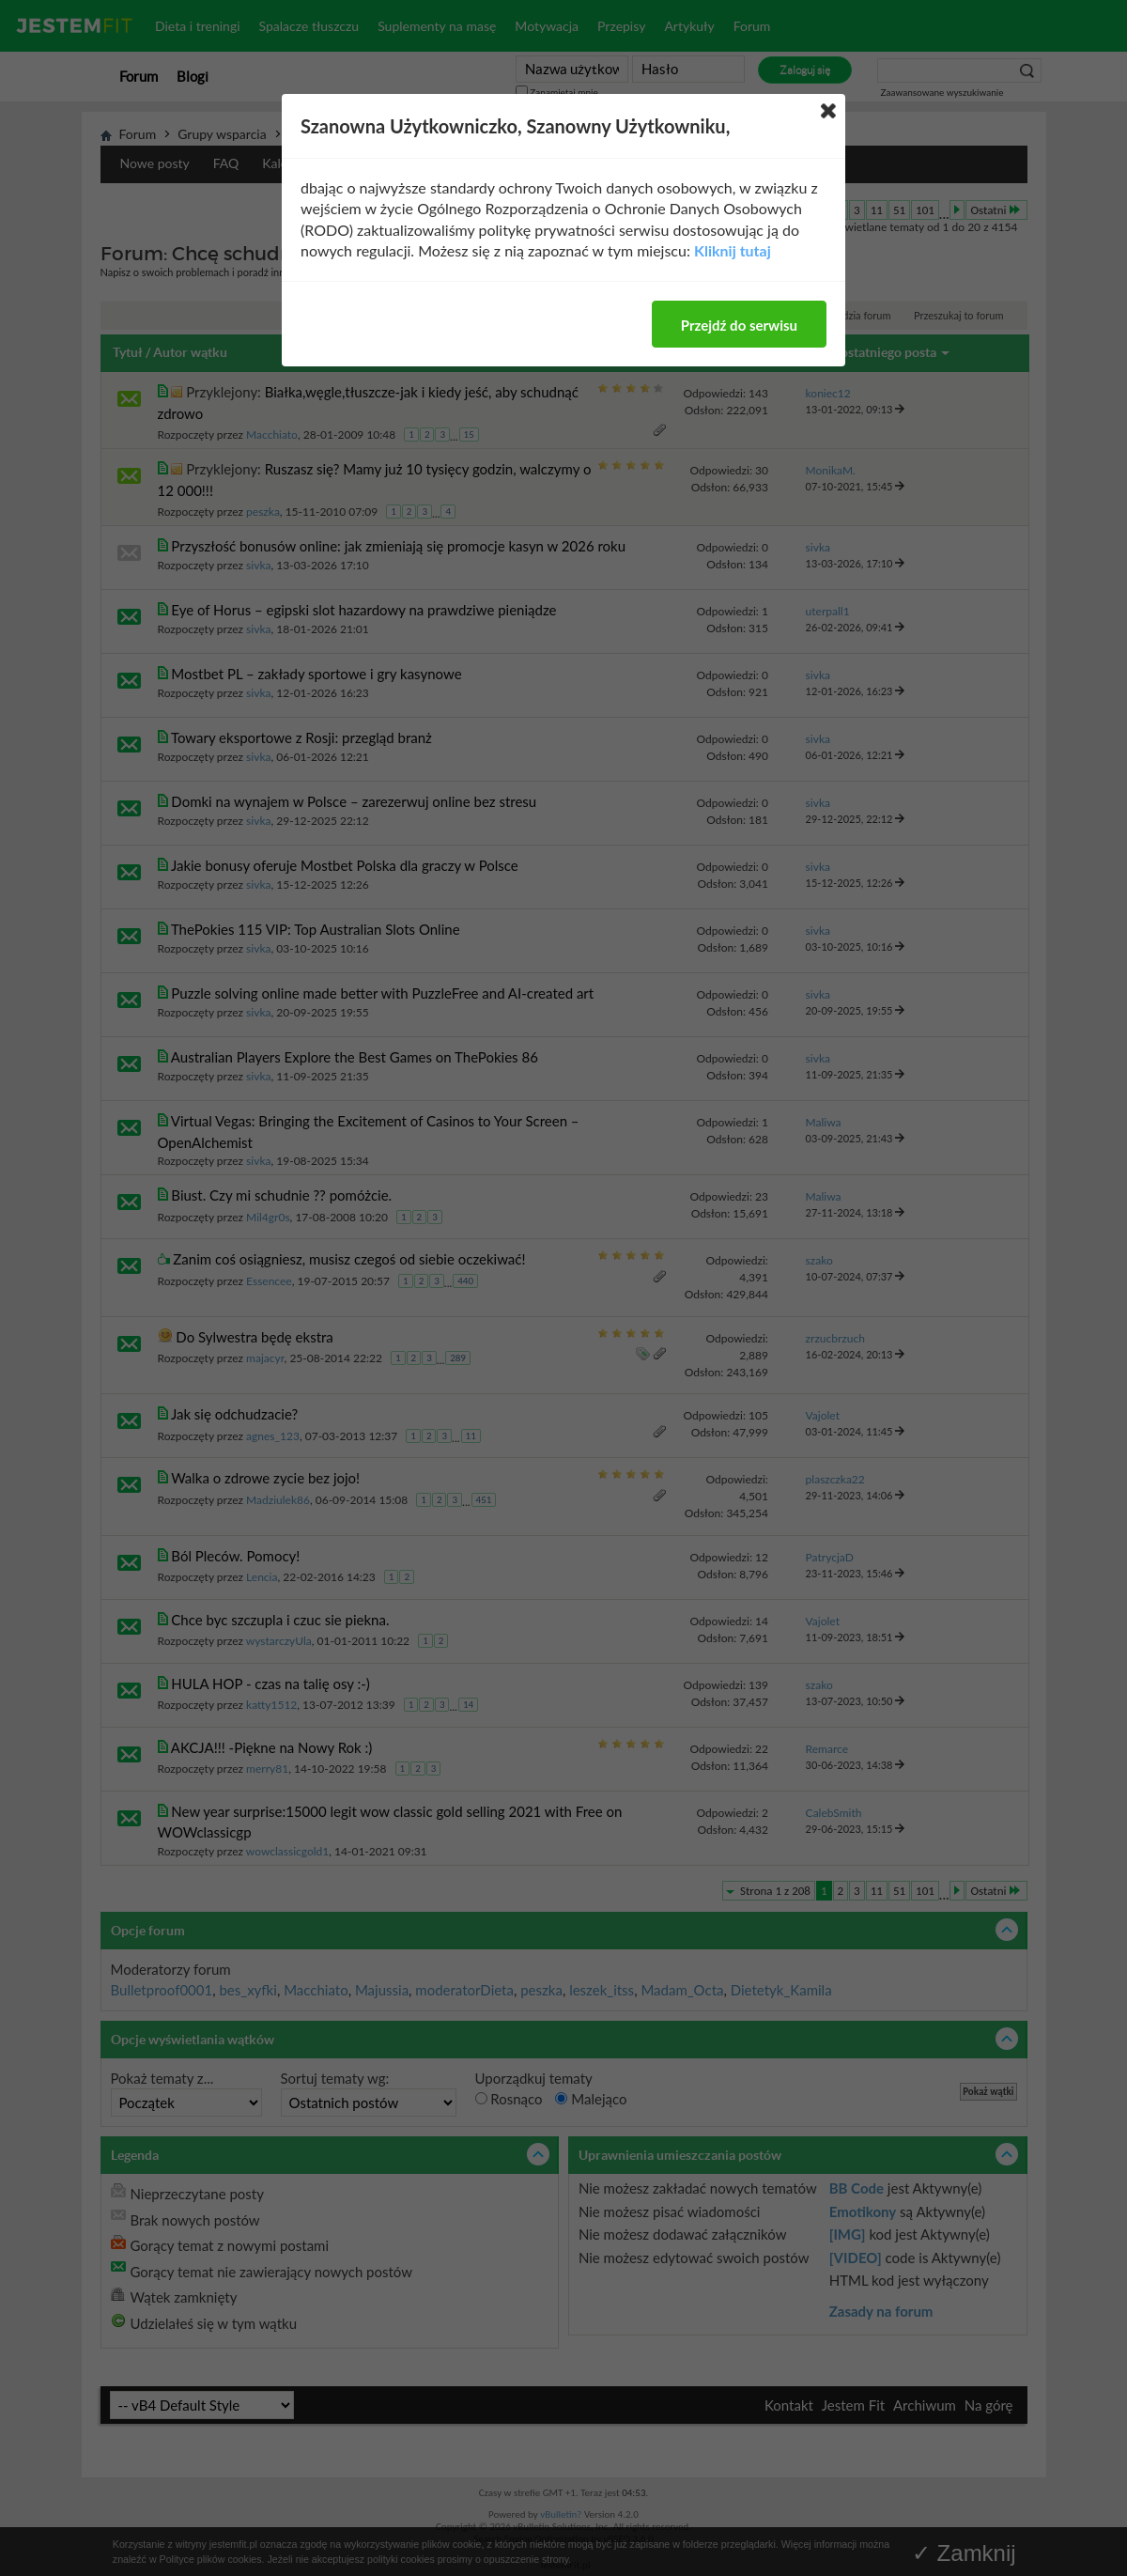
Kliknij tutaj (732, 250)
